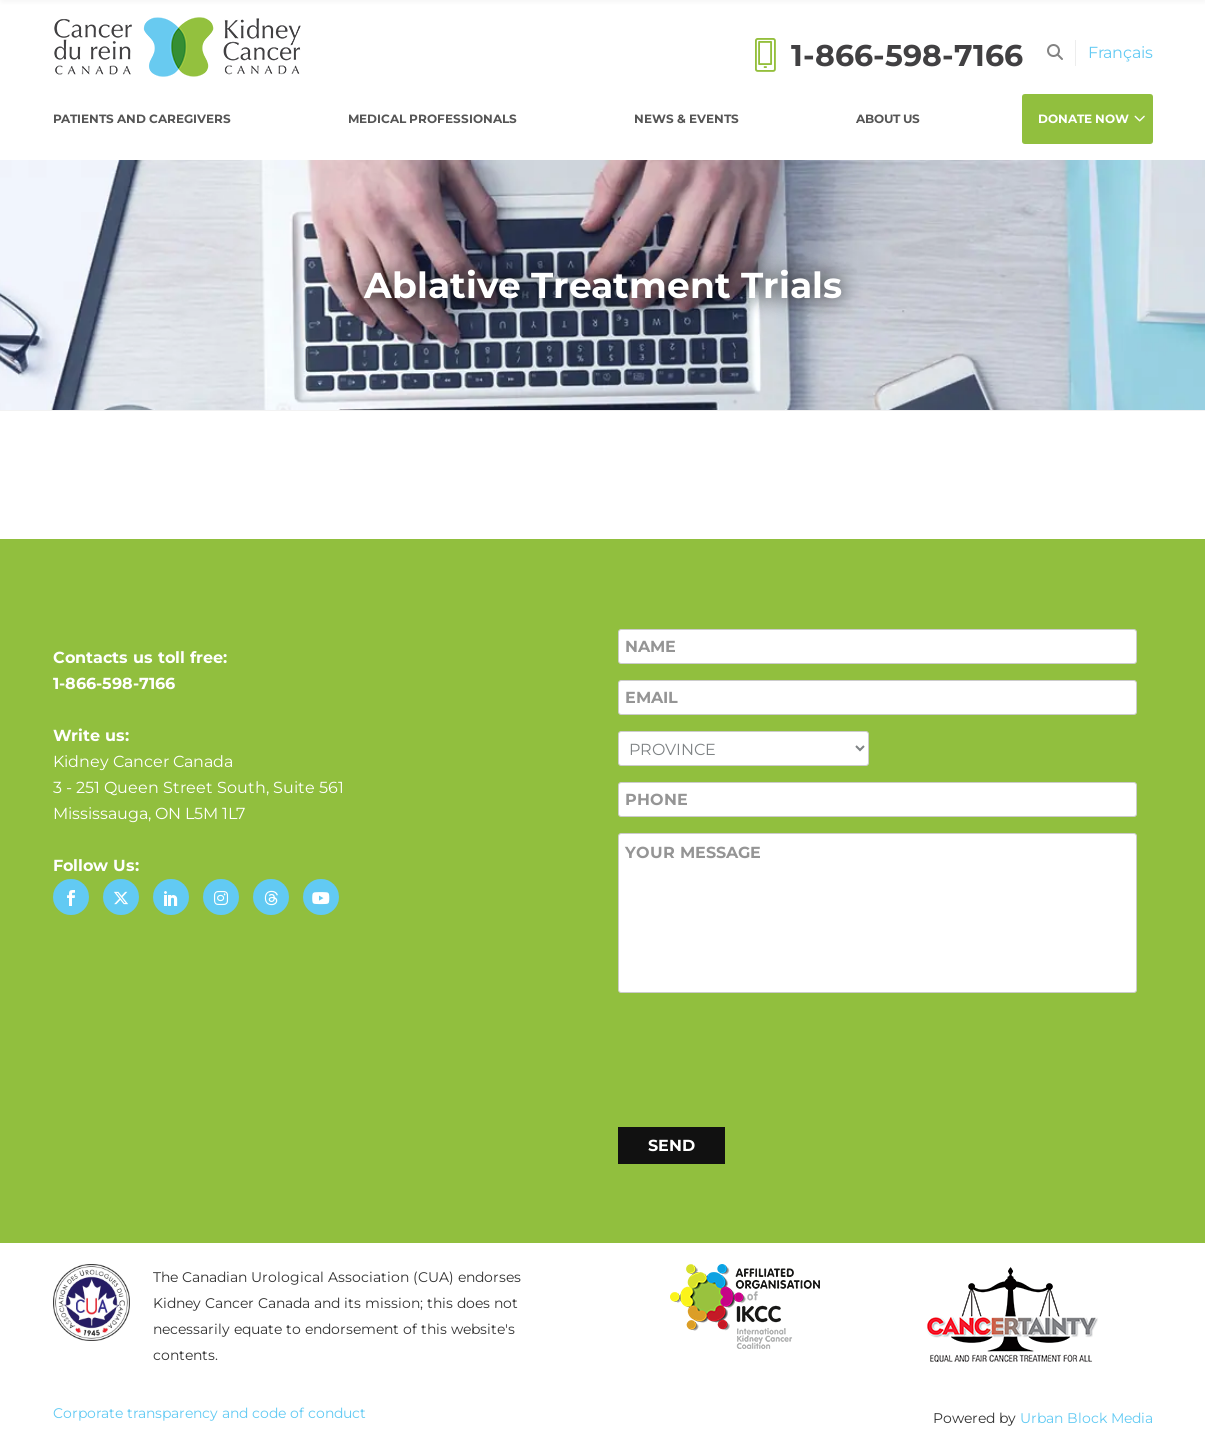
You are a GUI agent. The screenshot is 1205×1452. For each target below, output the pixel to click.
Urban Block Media (1086, 1418)
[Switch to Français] (1120, 52)
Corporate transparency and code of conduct (209, 1413)
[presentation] (770, 1056)
